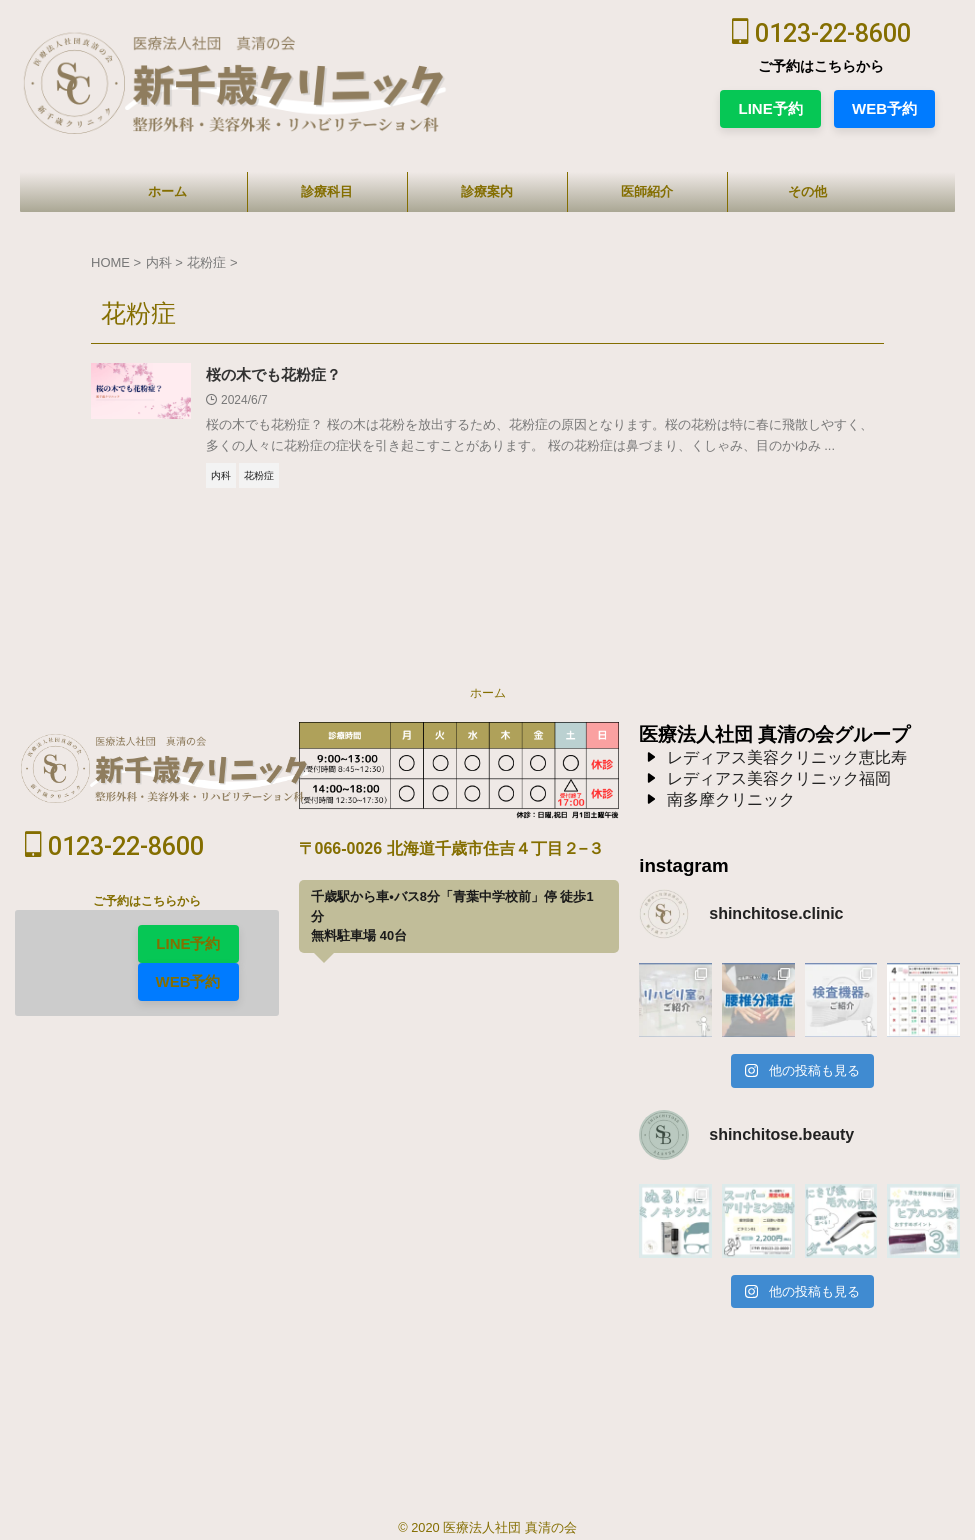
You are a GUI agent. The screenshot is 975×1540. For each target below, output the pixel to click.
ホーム (167, 191)
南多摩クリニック (731, 801)
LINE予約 (770, 108)
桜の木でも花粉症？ (278, 375)
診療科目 (327, 191)
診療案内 (487, 191)
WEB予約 (884, 108)
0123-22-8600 (821, 33)
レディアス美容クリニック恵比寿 (787, 759)
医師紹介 (647, 191)
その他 (807, 191)
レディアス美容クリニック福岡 (779, 780)
